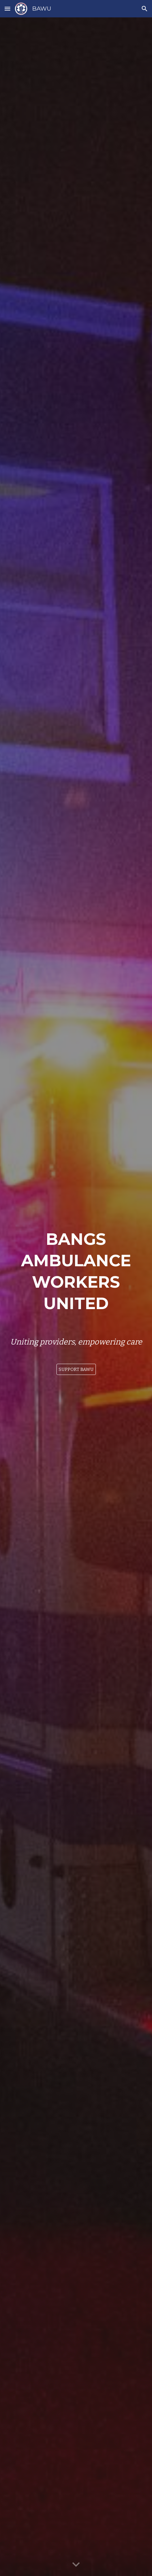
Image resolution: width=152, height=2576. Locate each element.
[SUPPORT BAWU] (76, 1369)
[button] (7, 8)
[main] (76, 1269)
